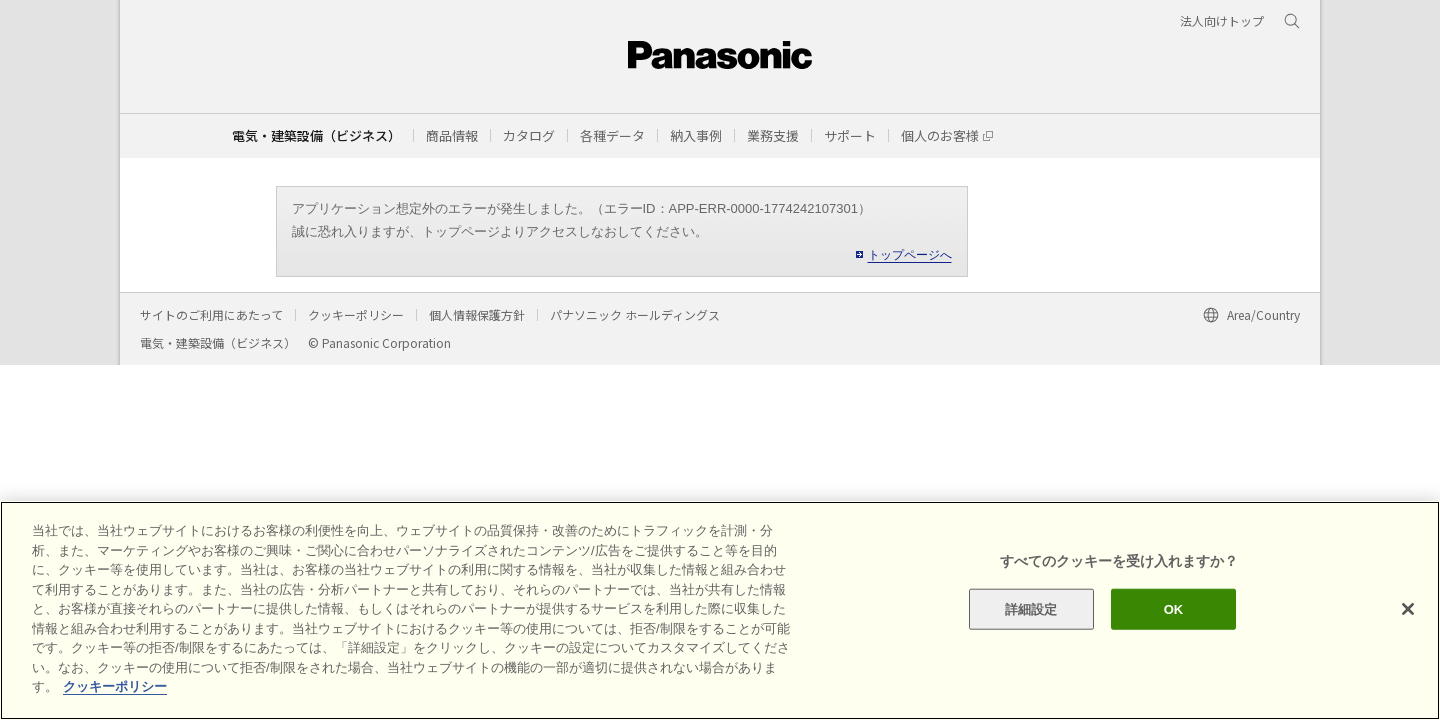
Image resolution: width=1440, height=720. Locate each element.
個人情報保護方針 (477, 314)
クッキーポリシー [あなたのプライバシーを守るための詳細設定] (115, 686)
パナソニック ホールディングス (635, 314)
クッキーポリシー (356, 314)
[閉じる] (1408, 609)
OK (1174, 608)
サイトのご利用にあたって (211, 314)
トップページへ (910, 255)
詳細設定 (1031, 608)
